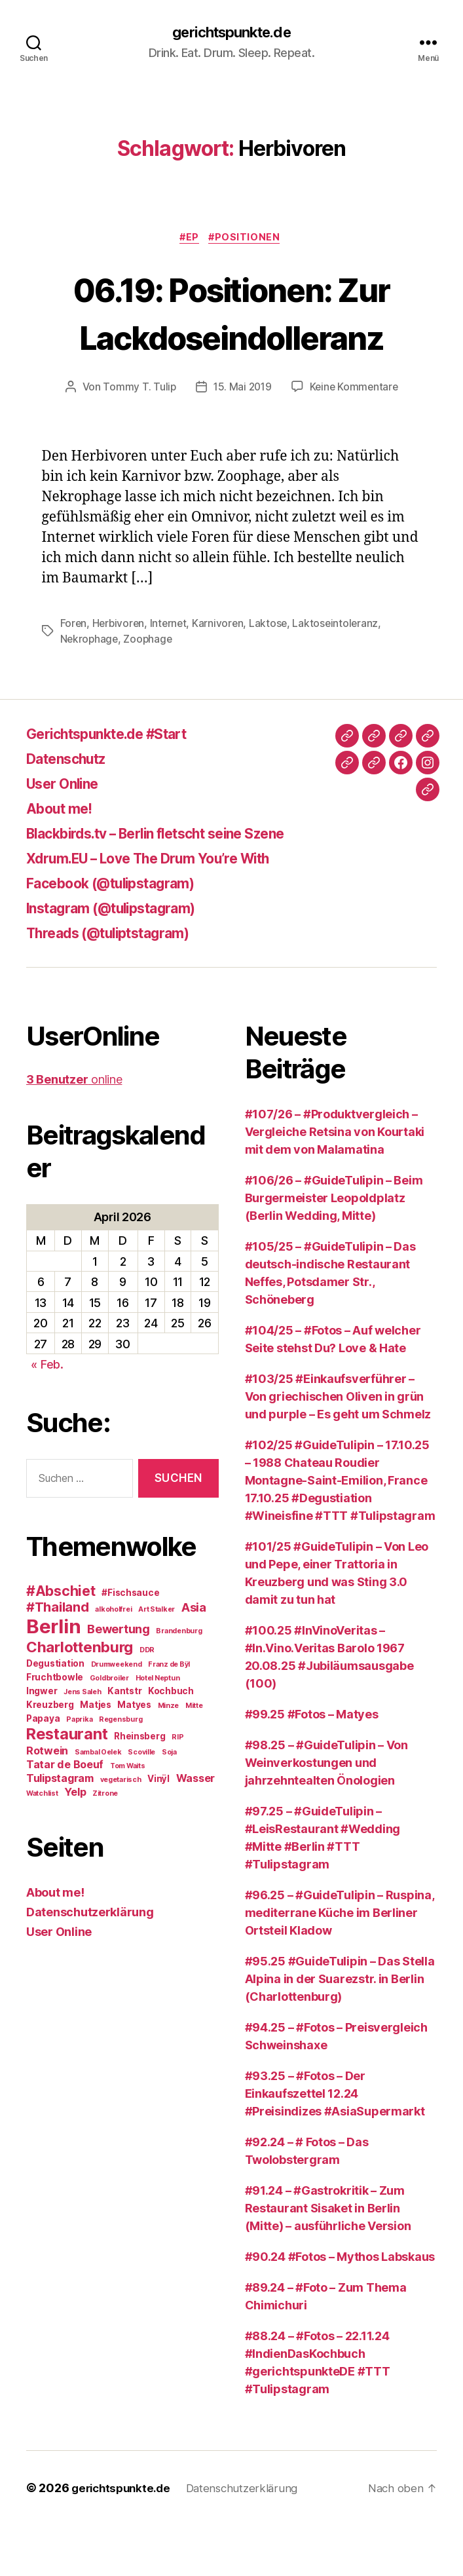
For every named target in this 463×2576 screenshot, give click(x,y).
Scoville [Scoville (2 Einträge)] (141, 1802)
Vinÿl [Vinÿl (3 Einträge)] (158, 1829)
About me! (64, 859)
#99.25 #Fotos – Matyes (312, 1765)
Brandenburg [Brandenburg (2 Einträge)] (179, 1681)
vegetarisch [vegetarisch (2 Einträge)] (120, 1830)
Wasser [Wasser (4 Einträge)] (195, 1828)
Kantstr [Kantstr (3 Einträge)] (124, 1741)
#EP (189, 240)
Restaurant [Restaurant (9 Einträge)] (66, 1784)
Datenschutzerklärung (90, 1962)
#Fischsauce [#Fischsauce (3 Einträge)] (130, 1643)
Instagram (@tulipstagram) (124, 958)
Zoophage (150, 689)
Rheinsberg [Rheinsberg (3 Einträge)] (139, 1786)
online (74, 1130)
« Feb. (47, 1415)
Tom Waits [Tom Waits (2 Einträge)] (127, 1816)
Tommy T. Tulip (137, 437)
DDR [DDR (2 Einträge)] (147, 1700)
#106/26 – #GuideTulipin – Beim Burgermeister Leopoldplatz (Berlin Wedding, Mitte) (334, 1249)
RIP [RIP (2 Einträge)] (177, 1787)
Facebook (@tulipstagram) (124, 933)
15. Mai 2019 (241, 437)
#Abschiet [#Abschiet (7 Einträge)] (61, 1641)
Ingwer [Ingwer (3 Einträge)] (41, 1741)
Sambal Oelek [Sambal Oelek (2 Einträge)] (98, 1802)
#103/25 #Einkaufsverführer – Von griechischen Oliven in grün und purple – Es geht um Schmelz (338, 1447)
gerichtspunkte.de (231, 33)
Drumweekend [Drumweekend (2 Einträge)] (116, 1715)
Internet (171, 674)
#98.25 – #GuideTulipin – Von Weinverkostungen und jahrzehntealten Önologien (326, 1813)
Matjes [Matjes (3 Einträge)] (95, 1755)
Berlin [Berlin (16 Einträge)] (53, 1676)
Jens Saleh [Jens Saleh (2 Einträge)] (82, 1742)
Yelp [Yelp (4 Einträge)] (75, 1842)
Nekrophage (90, 689)
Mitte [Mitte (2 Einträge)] (194, 1756)
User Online (68, 834)
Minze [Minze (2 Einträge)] (168, 1756)
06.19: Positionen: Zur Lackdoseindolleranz (231, 338)
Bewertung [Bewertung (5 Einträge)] (118, 1679)
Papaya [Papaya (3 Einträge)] (43, 1769)
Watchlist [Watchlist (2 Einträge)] (42, 1844)
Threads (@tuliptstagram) (120, 983)
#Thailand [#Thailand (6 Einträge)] (57, 1657)
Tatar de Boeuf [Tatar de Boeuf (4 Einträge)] (64, 1814)
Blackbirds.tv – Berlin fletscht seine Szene (179, 884)
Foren (74, 674)
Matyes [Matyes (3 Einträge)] (134, 1755)
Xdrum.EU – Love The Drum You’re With (168, 909)
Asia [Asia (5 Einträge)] (193, 1657)
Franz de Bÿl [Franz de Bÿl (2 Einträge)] (169, 1715)
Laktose (272, 674)
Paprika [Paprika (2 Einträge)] (79, 1770)
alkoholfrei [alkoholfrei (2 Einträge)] (113, 1660)
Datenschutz (73, 809)
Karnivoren (222, 674)
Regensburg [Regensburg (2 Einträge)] (120, 1770)
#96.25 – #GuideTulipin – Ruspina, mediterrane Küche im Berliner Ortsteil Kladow (339, 1963)
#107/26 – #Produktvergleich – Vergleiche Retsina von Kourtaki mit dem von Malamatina (335, 1182)
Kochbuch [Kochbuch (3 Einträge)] (171, 1741)
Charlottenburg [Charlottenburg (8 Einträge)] (79, 1697)
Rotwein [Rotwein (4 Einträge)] (47, 1801)
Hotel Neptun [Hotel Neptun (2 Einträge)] (158, 1728)
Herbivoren (120, 674)
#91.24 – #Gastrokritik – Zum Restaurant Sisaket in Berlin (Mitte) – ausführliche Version (328, 2259)
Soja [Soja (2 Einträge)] (169, 1802)
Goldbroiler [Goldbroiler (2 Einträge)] (109, 1728)
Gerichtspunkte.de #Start (120, 784)
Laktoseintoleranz (340, 674)
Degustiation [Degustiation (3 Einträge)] (55, 1714)
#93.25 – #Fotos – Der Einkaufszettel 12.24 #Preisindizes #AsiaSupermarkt (335, 2144)
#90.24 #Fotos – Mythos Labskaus (340, 2308)
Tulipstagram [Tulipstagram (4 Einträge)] (60, 1828)
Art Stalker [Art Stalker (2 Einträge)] (156, 1660)
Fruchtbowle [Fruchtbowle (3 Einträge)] (54, 1727)
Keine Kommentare (355, 437)
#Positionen (248, 240)
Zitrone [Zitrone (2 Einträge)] (105, 1844)
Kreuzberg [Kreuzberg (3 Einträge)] (50, 1755)
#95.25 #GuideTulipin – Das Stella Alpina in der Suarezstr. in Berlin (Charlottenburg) (340, 2030)
